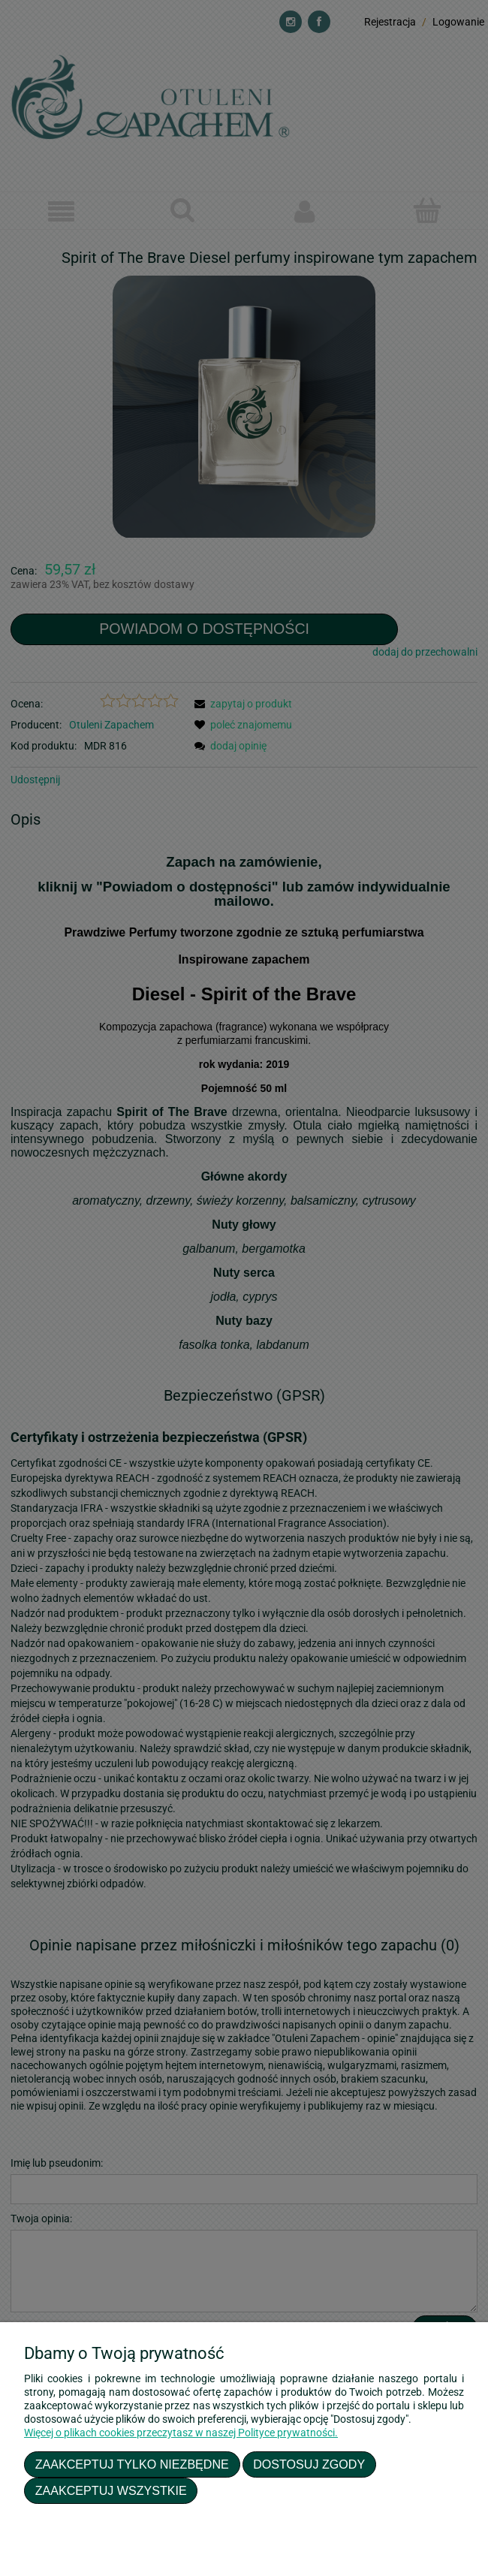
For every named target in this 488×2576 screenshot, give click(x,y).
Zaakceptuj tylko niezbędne (132, 2464)
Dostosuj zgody (309, 2464)
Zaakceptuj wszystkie (111, 2490)
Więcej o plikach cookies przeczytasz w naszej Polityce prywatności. (181, 2433)
